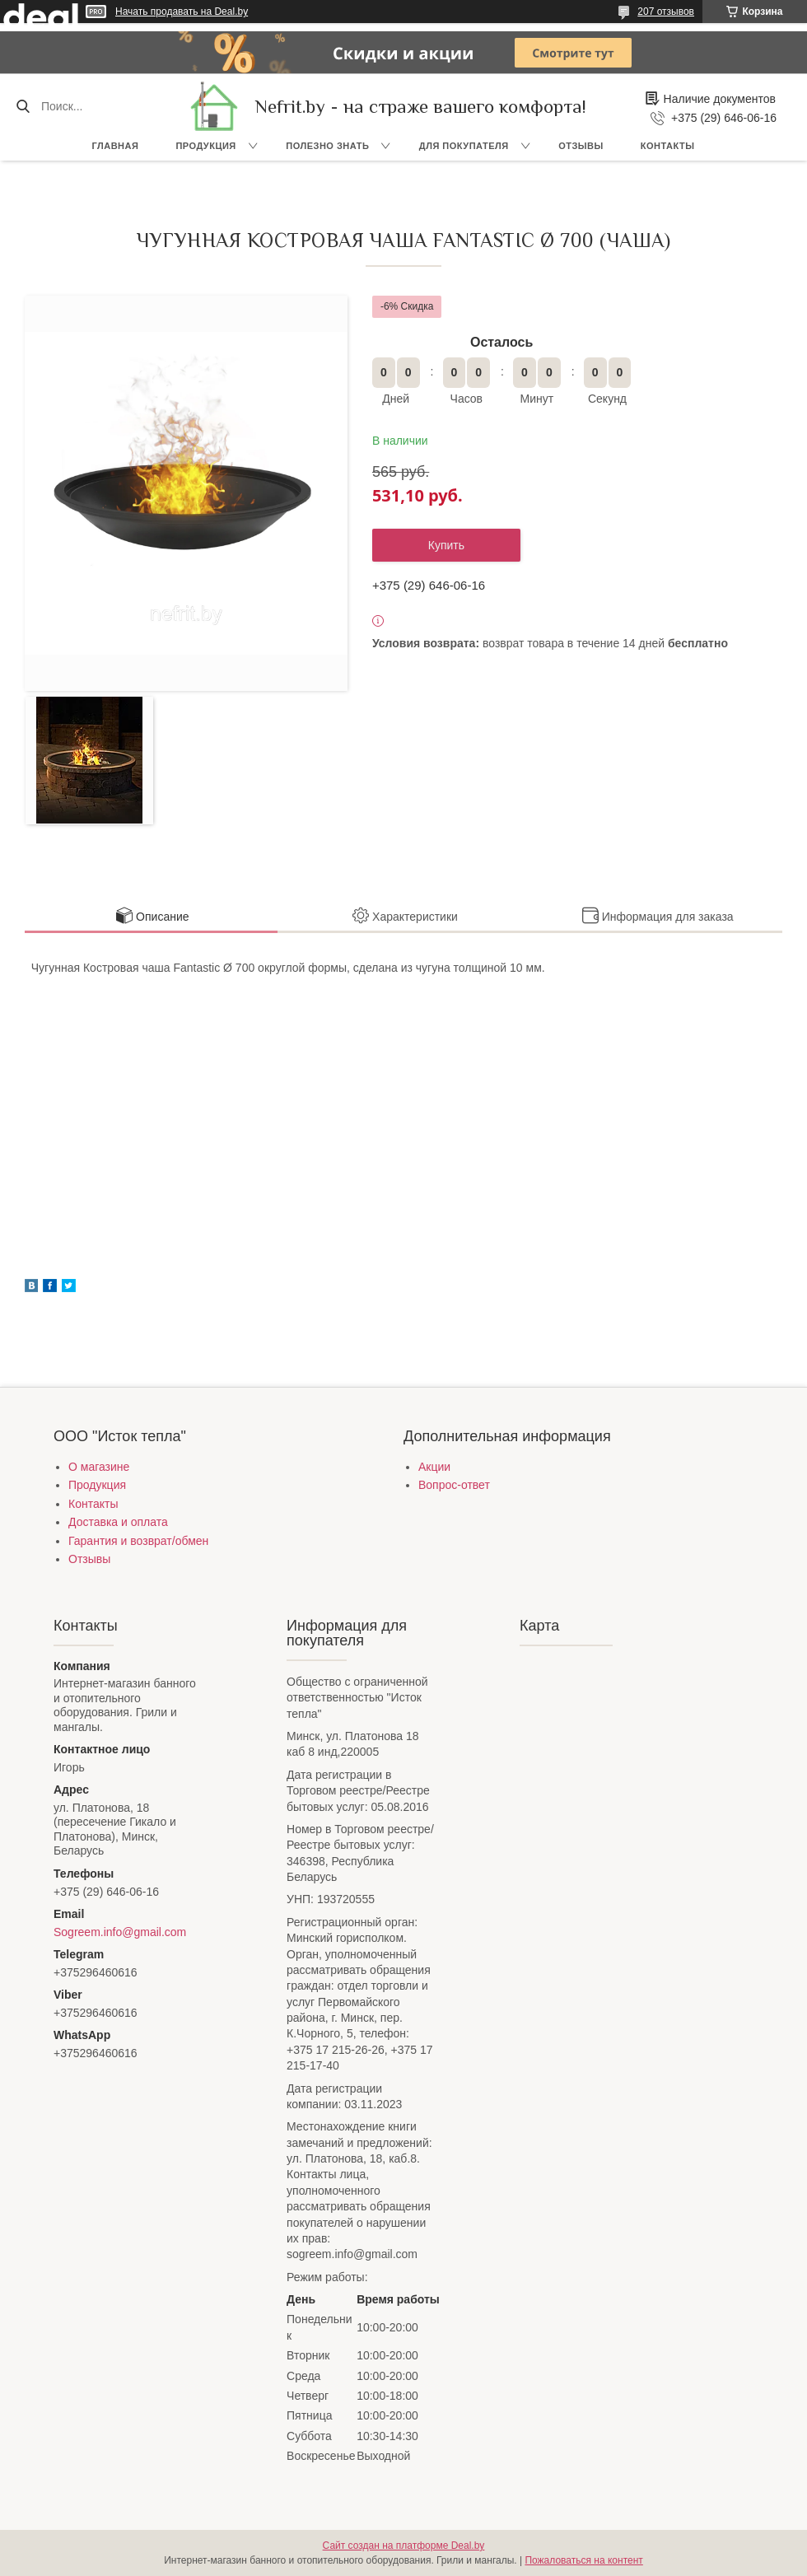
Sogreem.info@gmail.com (120, 1932)
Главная (115, 146)
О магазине (98, 1466)
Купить (446, 545)
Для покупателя (464, 146)
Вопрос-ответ (454, 1484)
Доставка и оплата (118, 1521)
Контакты (668, 146)
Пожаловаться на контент (583, 2560)
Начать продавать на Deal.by (181, 11)
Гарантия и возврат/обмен (138, 1540)
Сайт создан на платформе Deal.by (404, 2545)
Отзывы (581, 146)
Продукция (205, 146)
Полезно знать (327, 146)
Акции (434, 1466)
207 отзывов (665, 11)
